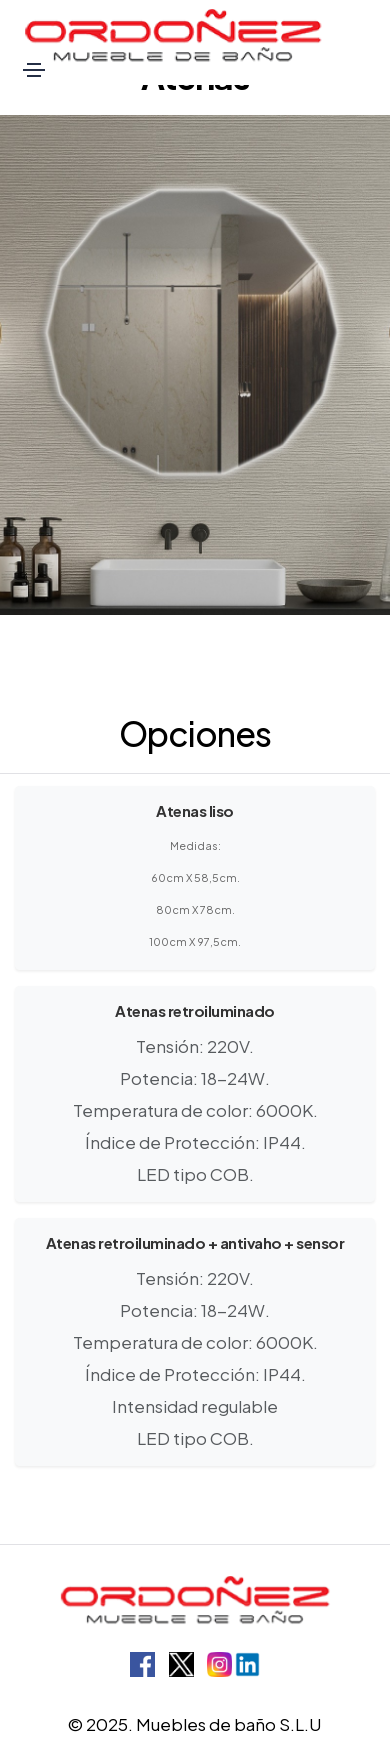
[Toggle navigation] (34, 70)
